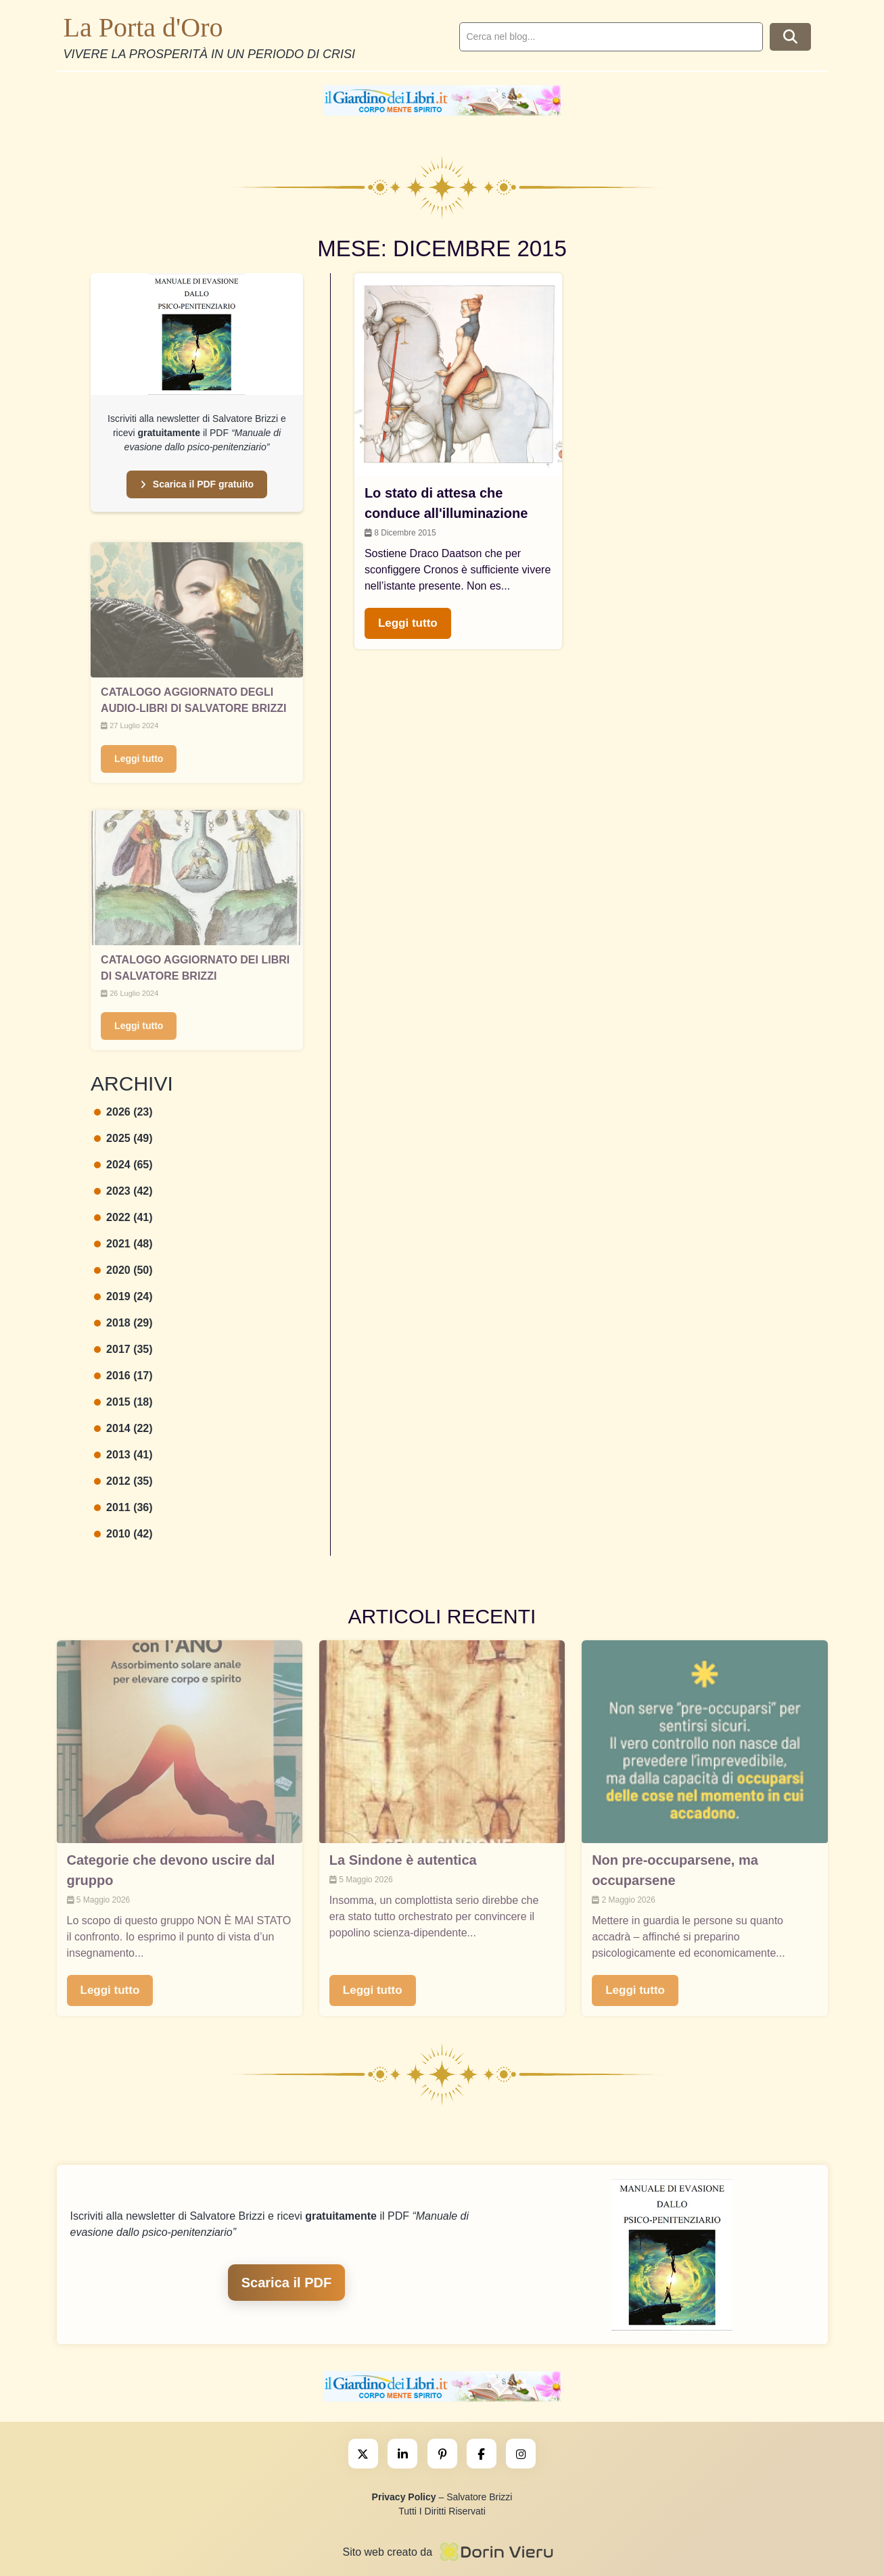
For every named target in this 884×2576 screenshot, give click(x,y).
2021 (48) (123, 1243)
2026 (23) (123, 1112)
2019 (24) (123, 1296)
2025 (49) (123, 1138)
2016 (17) (123, 1375)
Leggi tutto (138, 758)
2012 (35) (123, 1481)
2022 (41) (123, 1217)
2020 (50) (123, 1270)
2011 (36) (123, 1507)
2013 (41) (123, 1454)
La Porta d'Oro (143, 27)
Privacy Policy (404, 2496)
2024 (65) (123, 1164)
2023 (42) (123, 1191)
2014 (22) (123, 1428)
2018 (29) (123, 1323)
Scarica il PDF (286, 2282)
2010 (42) (123, 1534)
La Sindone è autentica (403, 1860)
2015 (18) (123, 1402)
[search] (611, 36)
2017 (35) (123, 1349)
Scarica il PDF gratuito (197, 484)
